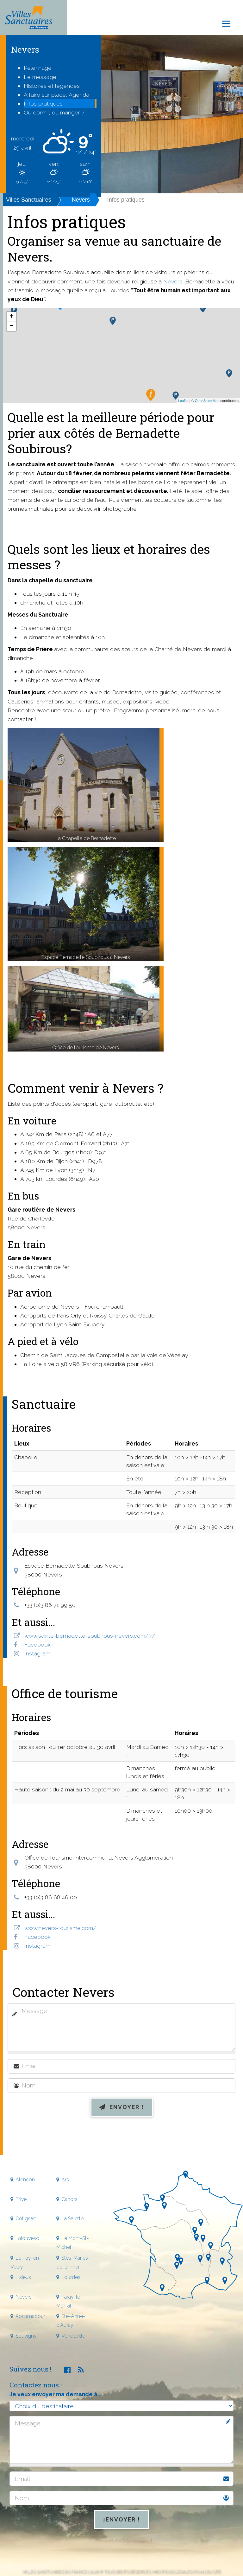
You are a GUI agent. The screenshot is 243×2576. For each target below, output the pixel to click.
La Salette (72, 2219)
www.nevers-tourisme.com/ (60, 1928)
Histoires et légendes (52, 85)
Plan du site (208, 2571)
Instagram (37, 1653)
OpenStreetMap (207, 401)
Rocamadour (30, 2316)
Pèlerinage (38, 67)
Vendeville (73, 2336)
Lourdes (70, 2277)
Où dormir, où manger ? (54, 112)
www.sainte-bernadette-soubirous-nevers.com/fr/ (89, 1635)
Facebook (37, 1644)
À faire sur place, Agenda (56, 94)
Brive (21, 2199)
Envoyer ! (121, 2107)
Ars (65, 2180)
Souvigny (26, 2336)
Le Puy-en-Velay (25, 2262)
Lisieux (23, 2277)
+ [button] (11, 316)
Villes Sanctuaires (28, 200)
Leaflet (183, 401)
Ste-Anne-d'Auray (70, 2320)
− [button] (11, 326)
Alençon (25, 2180)
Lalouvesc (27, 2238)
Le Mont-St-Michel (72, 2242)
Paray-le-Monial (69, 2301)
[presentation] (121, 2137)
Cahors (69, 2199)
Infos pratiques (43, 103)
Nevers (81, 200)
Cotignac (26, 2219)
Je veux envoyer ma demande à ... (56, 2394)
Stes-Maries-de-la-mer (73, 2262)
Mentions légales (172, 2571)
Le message (40, 77)
